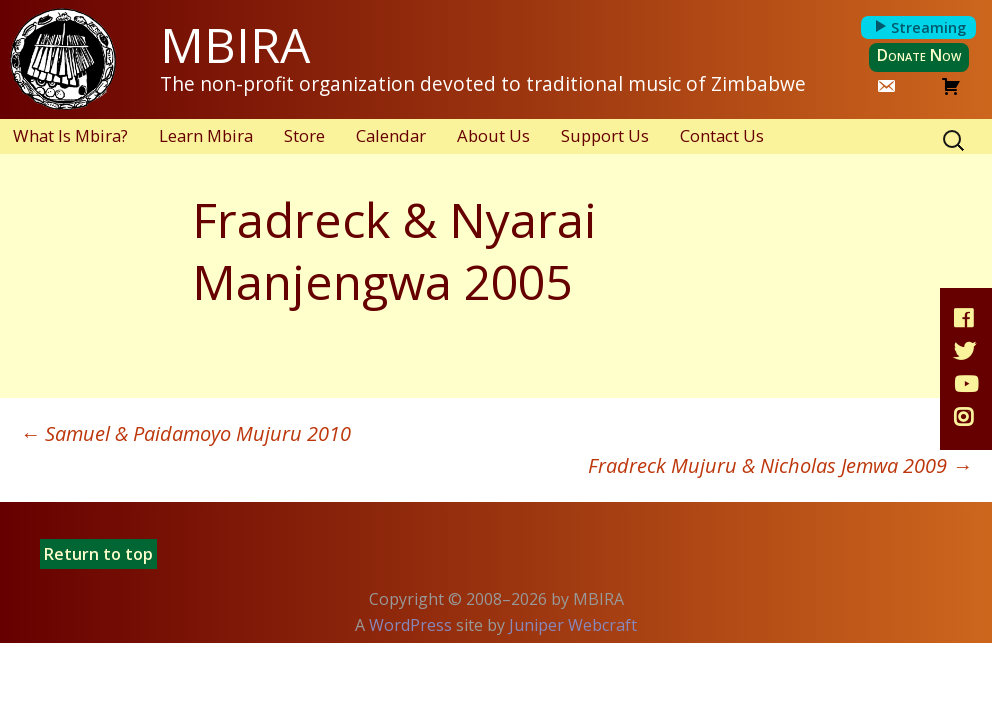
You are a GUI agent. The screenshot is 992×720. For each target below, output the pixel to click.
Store (304, 135)
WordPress (410, 625)
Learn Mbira (206, 135)
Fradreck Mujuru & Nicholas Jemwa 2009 (780, 465)
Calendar (391, 135)
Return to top (98, 554)
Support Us (605, 135)
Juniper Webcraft (573, 625)
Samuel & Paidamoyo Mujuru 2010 (185, 433)
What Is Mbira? (70, 135)
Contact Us (722, 135)
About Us (493, 135)
